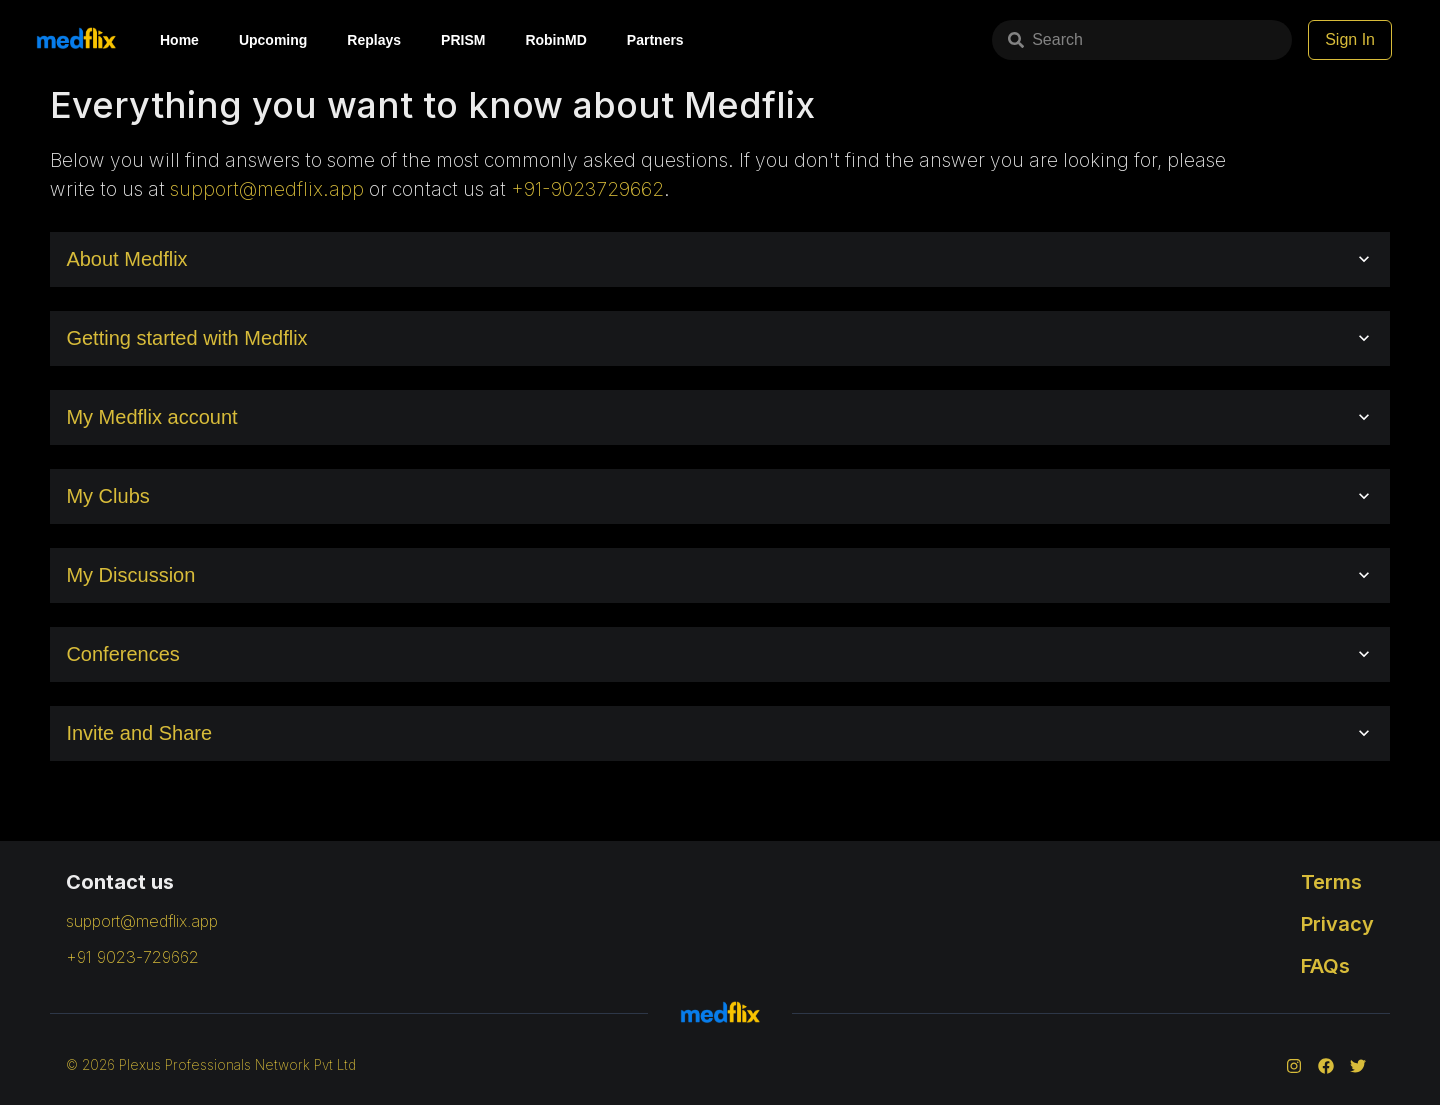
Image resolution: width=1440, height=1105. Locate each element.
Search (1045, 39)
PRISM (463, 40)
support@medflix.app (267, 189)
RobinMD (555, 40)
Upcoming (273, 40)
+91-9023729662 (587, 189)
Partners (655, 40)
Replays (374, 40)
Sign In (1350, 39)
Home (179, 40)
